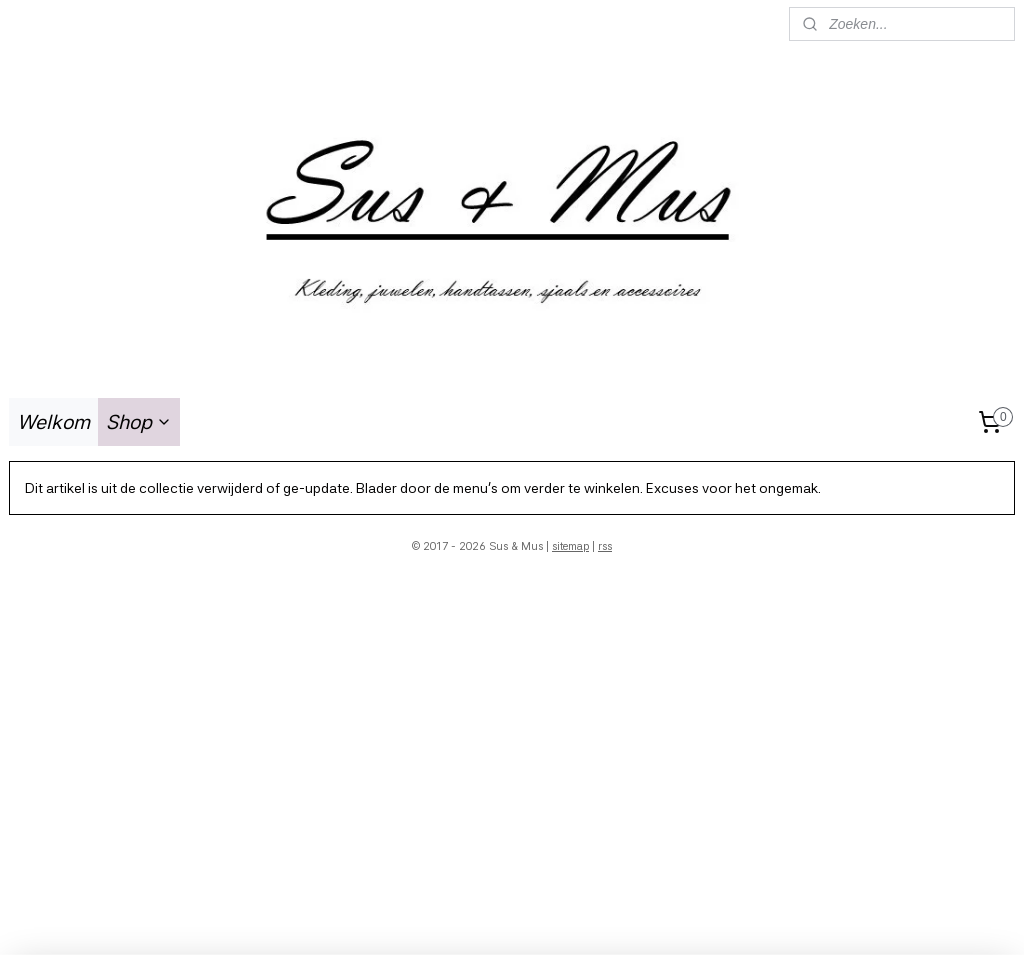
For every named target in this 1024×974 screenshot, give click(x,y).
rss (605, 546)
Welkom (53, 422)
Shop (139, 422)
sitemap (570, 546)
